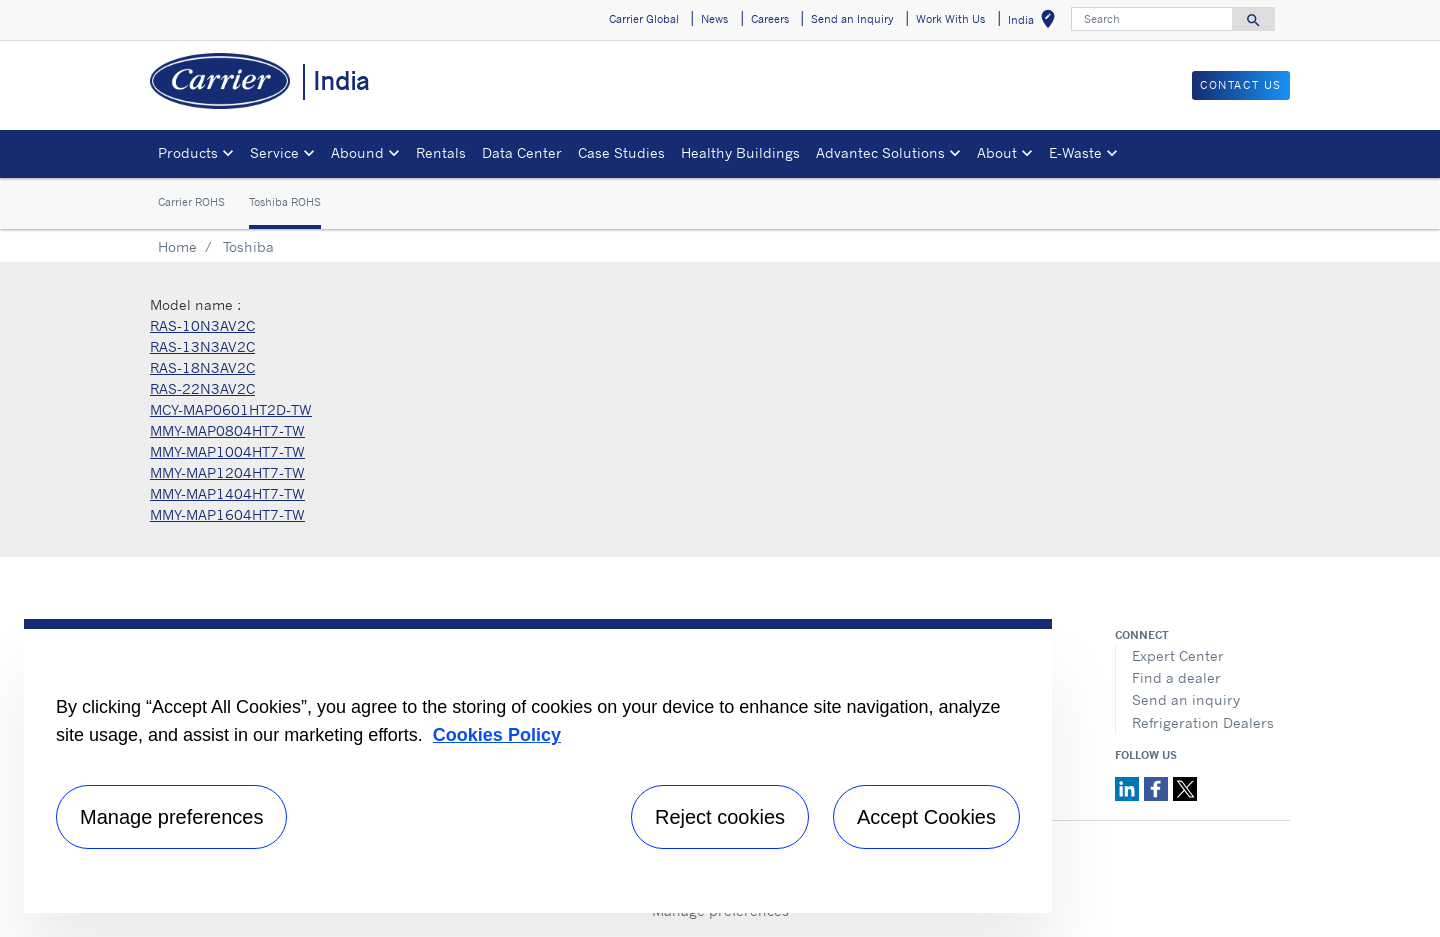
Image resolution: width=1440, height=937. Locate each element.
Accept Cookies (926, 817)
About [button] (997, 152)
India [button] (1035, 22)
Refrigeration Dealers (1203, 722)
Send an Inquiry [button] (852, 19)
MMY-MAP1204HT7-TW (227, 472)
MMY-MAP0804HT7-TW (227, 430)
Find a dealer (1176, 677)
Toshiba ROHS (285, 202)
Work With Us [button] (950, 19)
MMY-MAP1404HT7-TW (227, 493)
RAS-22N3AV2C (202, 388)
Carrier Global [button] (644, 19)
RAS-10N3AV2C (202, 325)
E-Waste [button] (1075, 152)
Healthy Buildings (740, 152)
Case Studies (621, 152)
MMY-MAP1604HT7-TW (227, 514)
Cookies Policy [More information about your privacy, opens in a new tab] (497, 735)
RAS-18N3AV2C (202, 367)
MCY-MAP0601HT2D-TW (231, 409)
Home (177, 246)
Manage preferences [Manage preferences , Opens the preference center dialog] (171, 817)
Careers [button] (770, 19)
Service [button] (274, 152)
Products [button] (188, 152)
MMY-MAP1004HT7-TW (227, 451)
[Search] (1152, 19)
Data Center (522, 152)
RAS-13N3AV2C (202, 346)
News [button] (714, 19)
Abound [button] (357, 152)
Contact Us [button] (1241, 85)
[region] (538, 766)
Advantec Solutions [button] (880, 152)
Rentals (441, 152)
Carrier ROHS (191, 202)
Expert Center (1178, 655)
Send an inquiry (1186, 699)
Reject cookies (720, 817)
